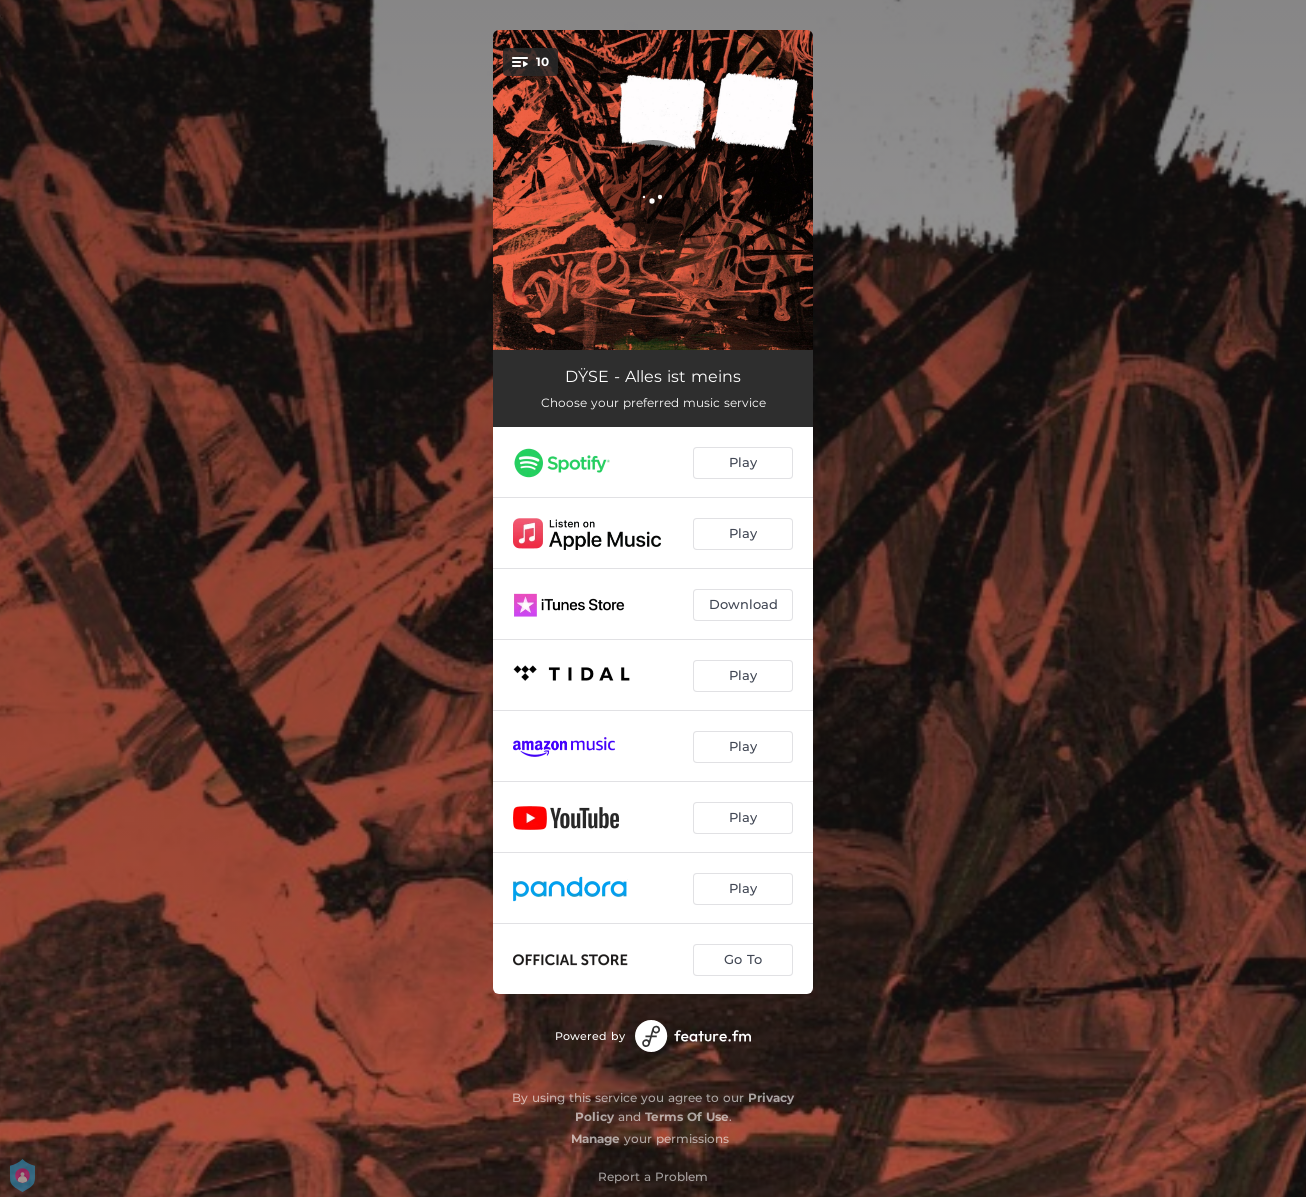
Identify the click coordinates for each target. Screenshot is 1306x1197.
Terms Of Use (687, 1116)
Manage (595, 1138)
